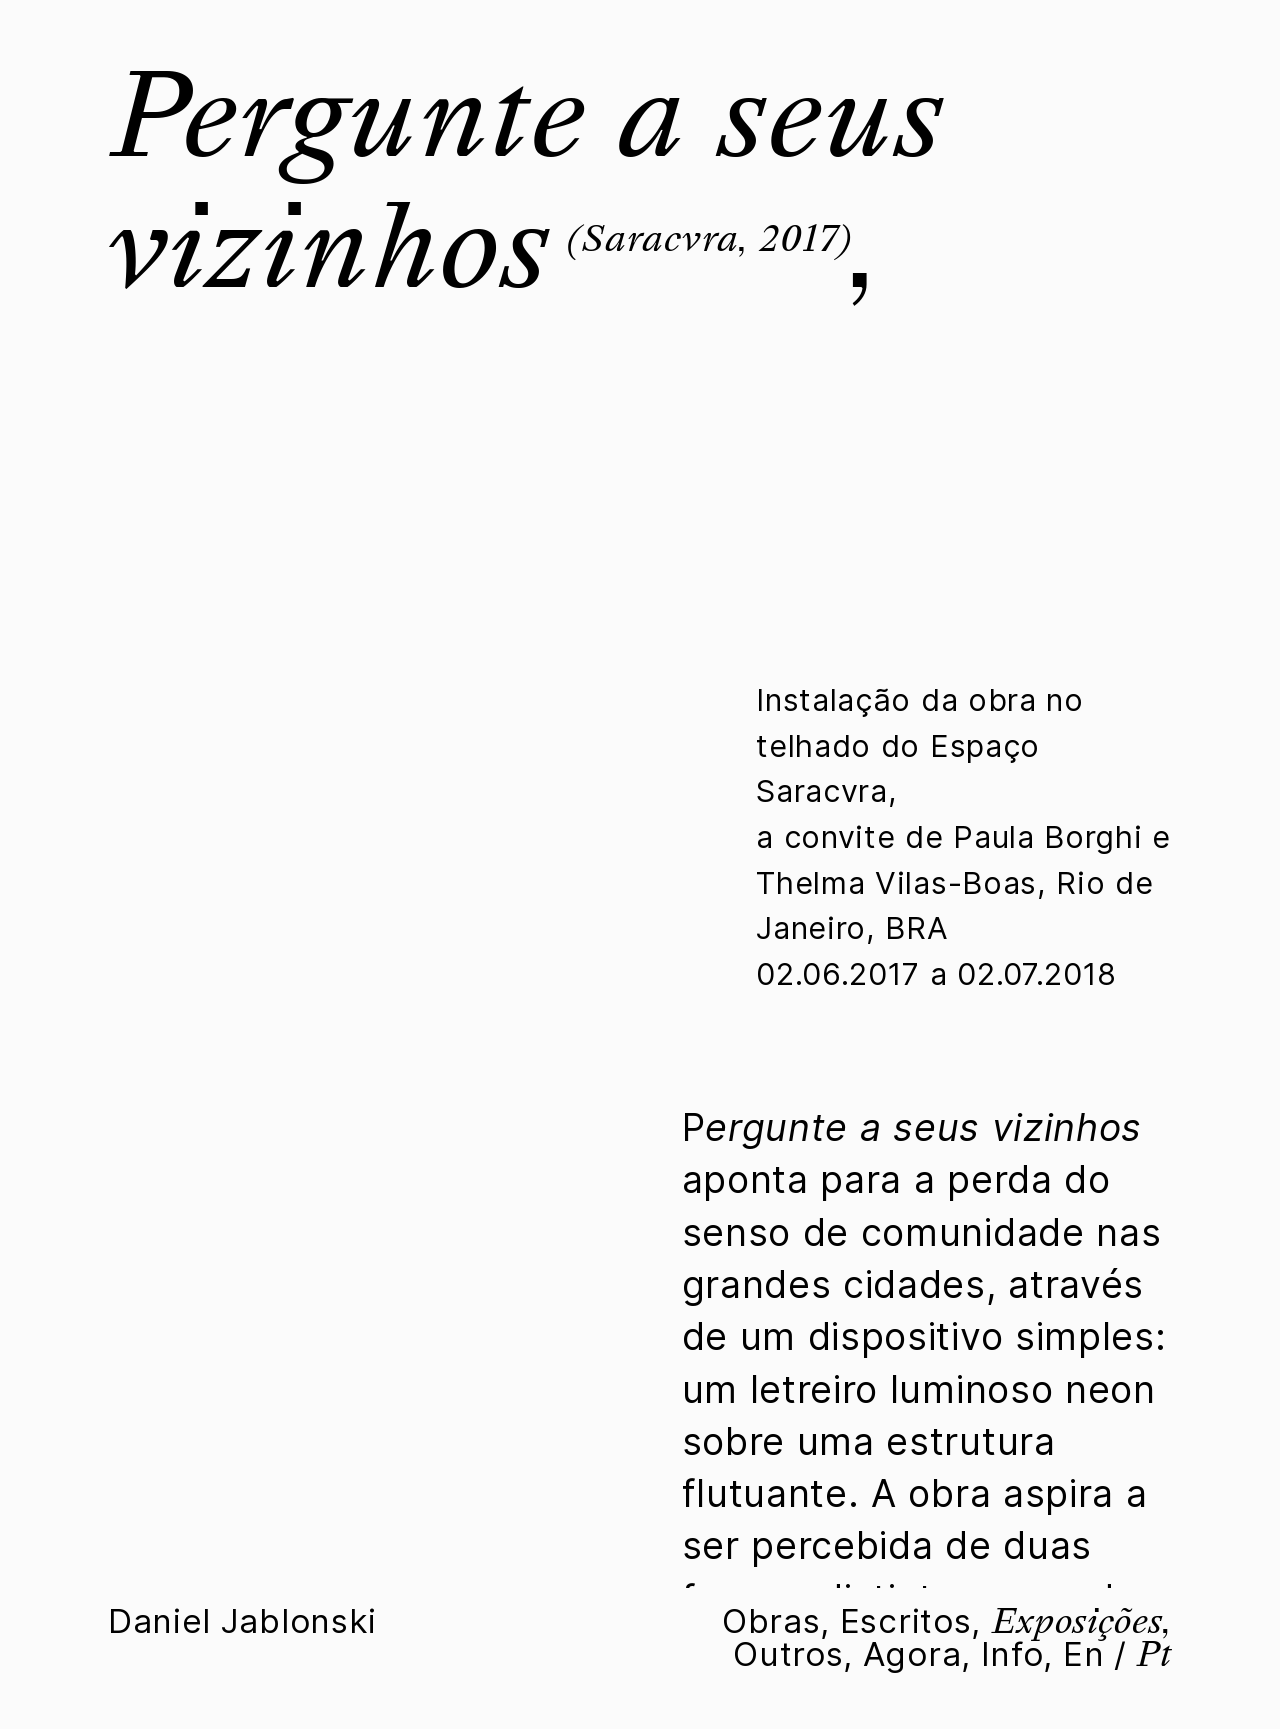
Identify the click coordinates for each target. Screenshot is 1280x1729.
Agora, (917, 1654)
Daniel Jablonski (242, 1621)
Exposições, (1081, 1621)
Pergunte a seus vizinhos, (526, 181)
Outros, (793, 1654)
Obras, (776, 1621)
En (1083, 1654)
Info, (1017, 1654)
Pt (1154, 1654)
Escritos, (910, 1621)
